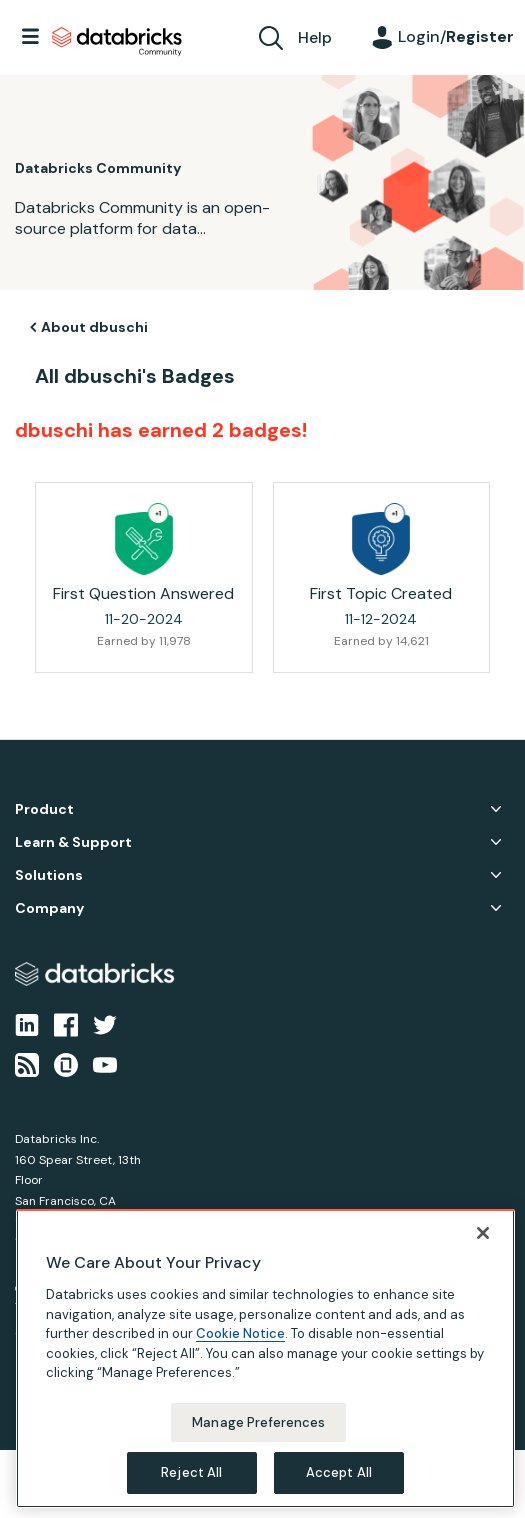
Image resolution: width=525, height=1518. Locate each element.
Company (49, 908)
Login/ (456, 36)
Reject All (191, 1472)
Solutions (49, 875)
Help (315, 37)
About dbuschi (94, 327)
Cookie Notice (240, 1333)
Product (44, 809)
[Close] (483, 1233)
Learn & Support (73, 842)
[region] (265, 1358)
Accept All (339, 1472)
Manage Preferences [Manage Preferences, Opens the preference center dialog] (258, 1422)
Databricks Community (117, 42)
